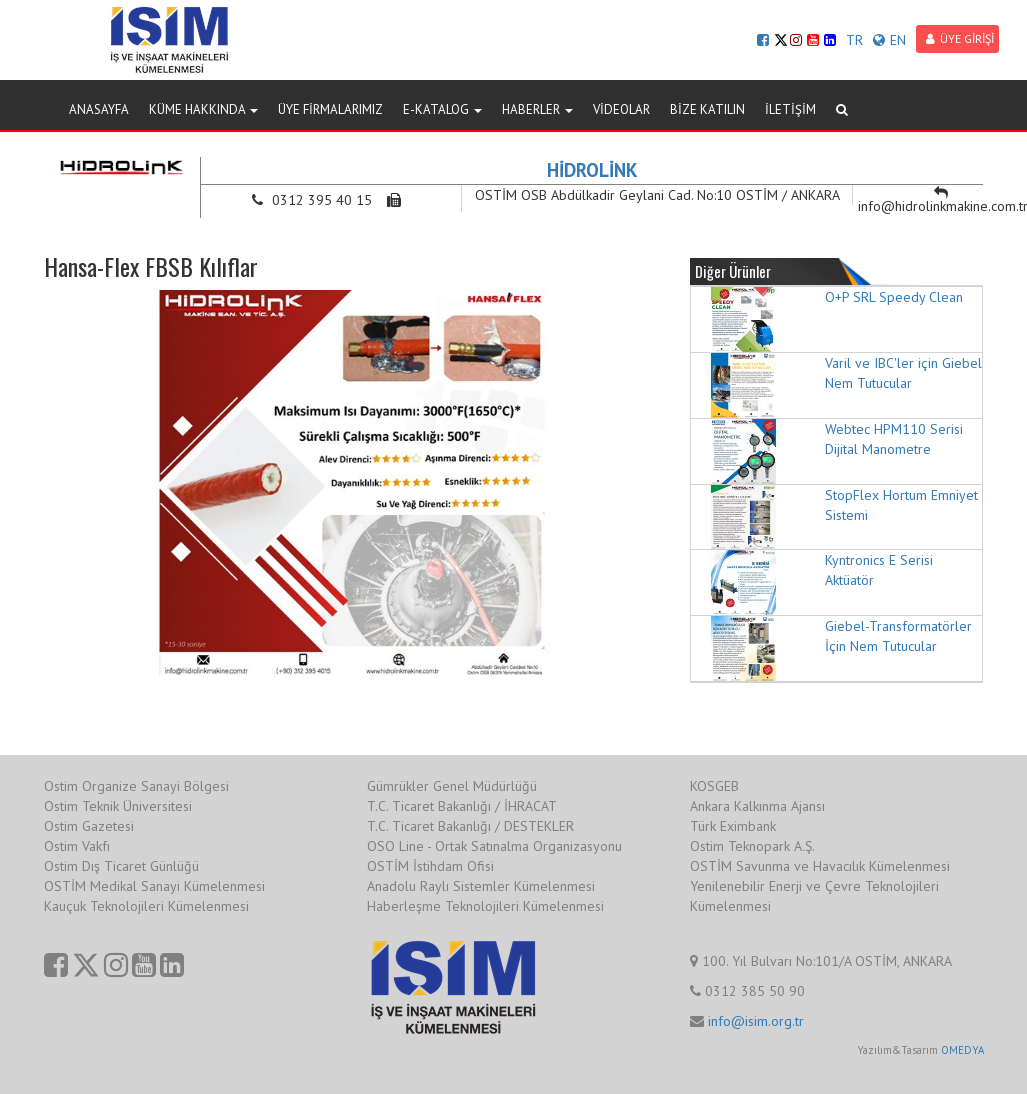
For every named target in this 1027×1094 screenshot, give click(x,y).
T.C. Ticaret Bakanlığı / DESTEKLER (470, 826)
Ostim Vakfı (77, 846)
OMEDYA (962, 1050)
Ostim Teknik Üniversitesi (118, 806)
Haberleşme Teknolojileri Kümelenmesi (485, 906)
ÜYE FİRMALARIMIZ (330, 109)
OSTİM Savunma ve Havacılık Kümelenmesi (820, 866)
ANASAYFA (99, 109)
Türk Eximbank (733, 826)
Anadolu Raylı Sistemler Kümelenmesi (481, 886)
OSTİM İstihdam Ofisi (430, 866)
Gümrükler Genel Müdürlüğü (452, 786)
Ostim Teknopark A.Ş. (752, 846)
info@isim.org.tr (756, 1021)
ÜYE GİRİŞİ (960, 38)
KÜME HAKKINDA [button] (203, 109)
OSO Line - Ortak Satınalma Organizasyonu (494, 846)
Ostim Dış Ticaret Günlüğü (121, 866)
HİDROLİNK (592, 170)
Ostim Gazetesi (89, 826)
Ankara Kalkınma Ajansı (757, 806)
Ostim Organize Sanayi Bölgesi (136, 786)
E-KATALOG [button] (442, 109)
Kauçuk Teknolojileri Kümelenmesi (146, 906)
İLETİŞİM (790, 109)
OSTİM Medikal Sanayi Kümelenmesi (154, 886)
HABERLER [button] (537, 109)
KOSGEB (714, 786)
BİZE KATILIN (707, 109)
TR (854, 40)
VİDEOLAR (621, 109)
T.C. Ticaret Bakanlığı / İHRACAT (462, 806)
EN (889, 40)
